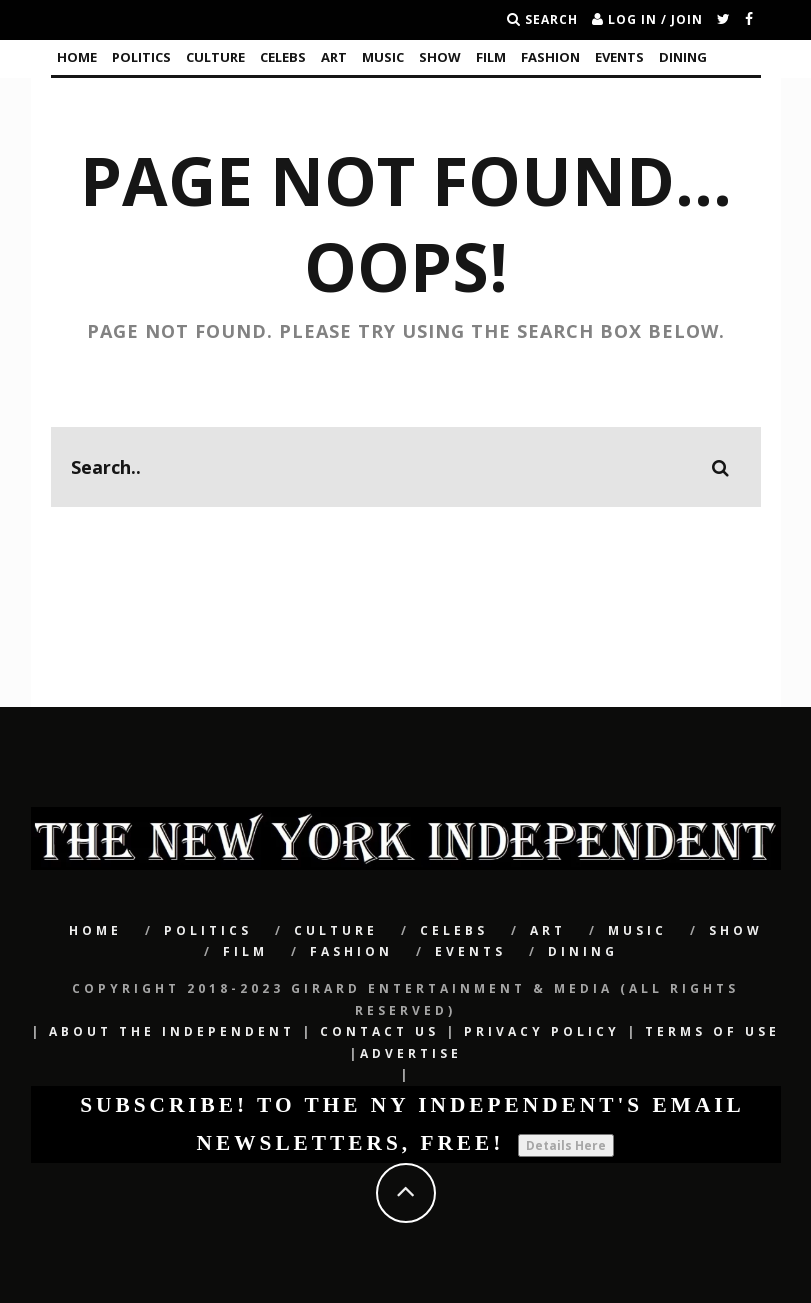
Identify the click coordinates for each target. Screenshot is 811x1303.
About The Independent (172, 1031)
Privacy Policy (542, 1031)
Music (383, 57)
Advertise (411, 1053)
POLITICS (141, 57)
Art (334, 57)
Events (619, 57)
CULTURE (215, 57)
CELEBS (283, 57)
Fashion (550, 57)
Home (77, 57)
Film (491, 57)
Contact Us (379, 1031)
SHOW (440, 57)
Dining (683, 57)
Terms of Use (712, 1031)
